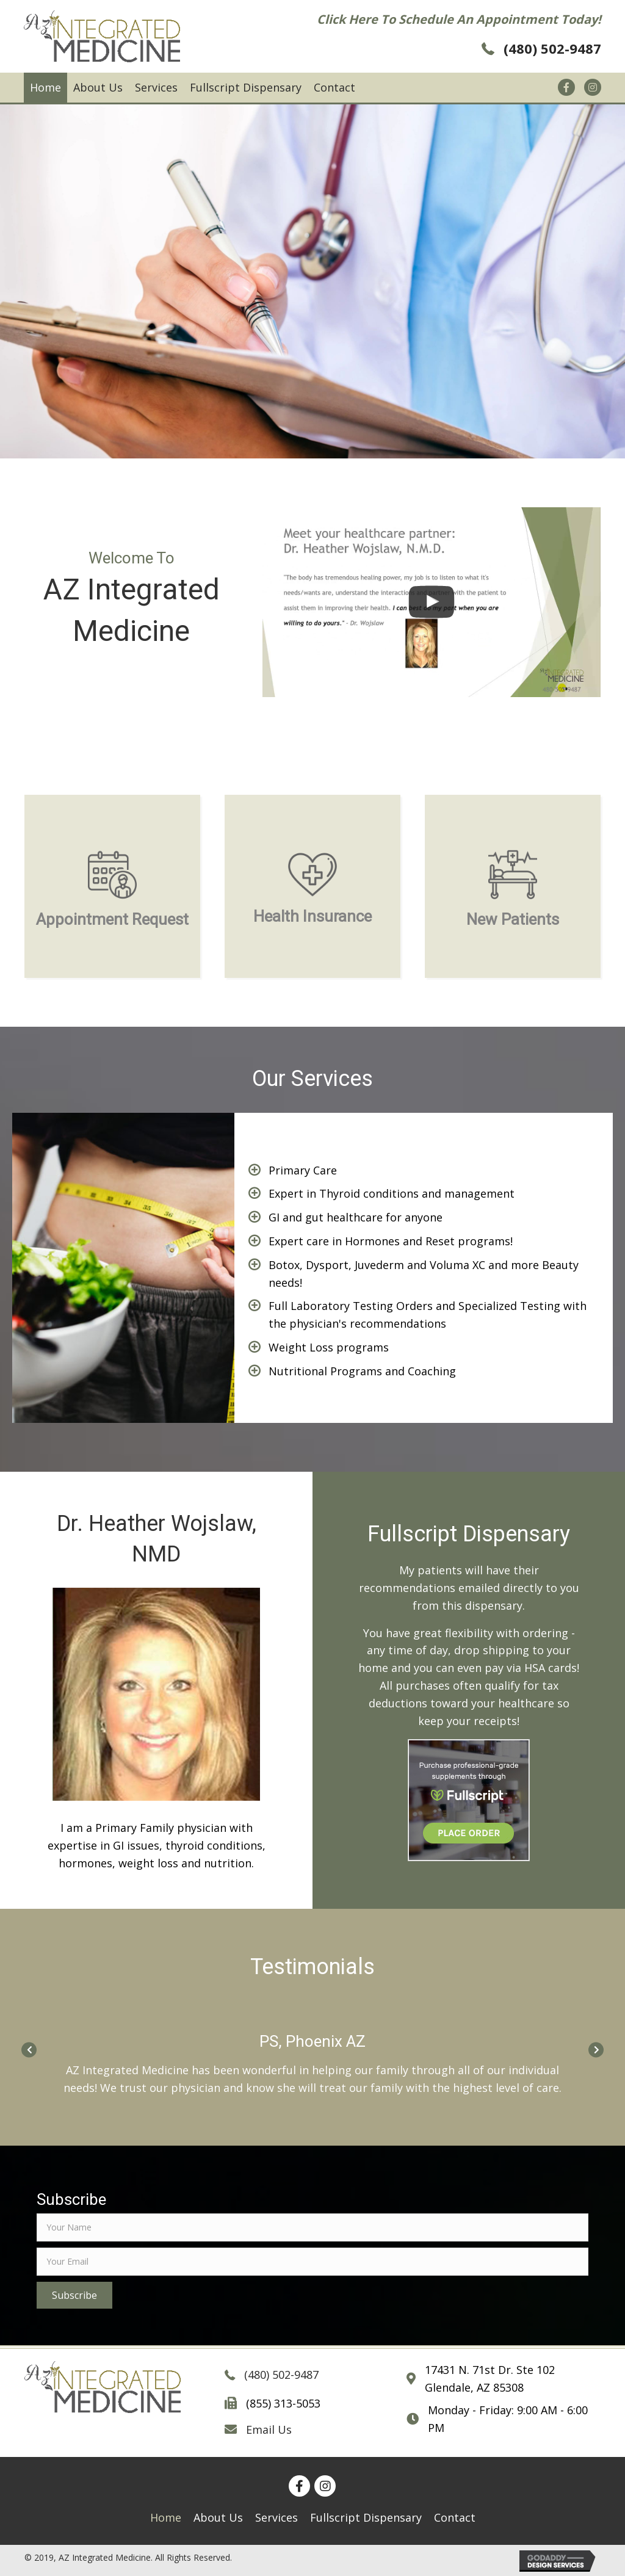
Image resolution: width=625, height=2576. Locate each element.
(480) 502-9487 (552, 48)
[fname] (312, 2227)
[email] (312, 2262)
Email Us (269, 2429)
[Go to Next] (596, 2048)
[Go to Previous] (29, 2048)
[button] (74, 2295)
